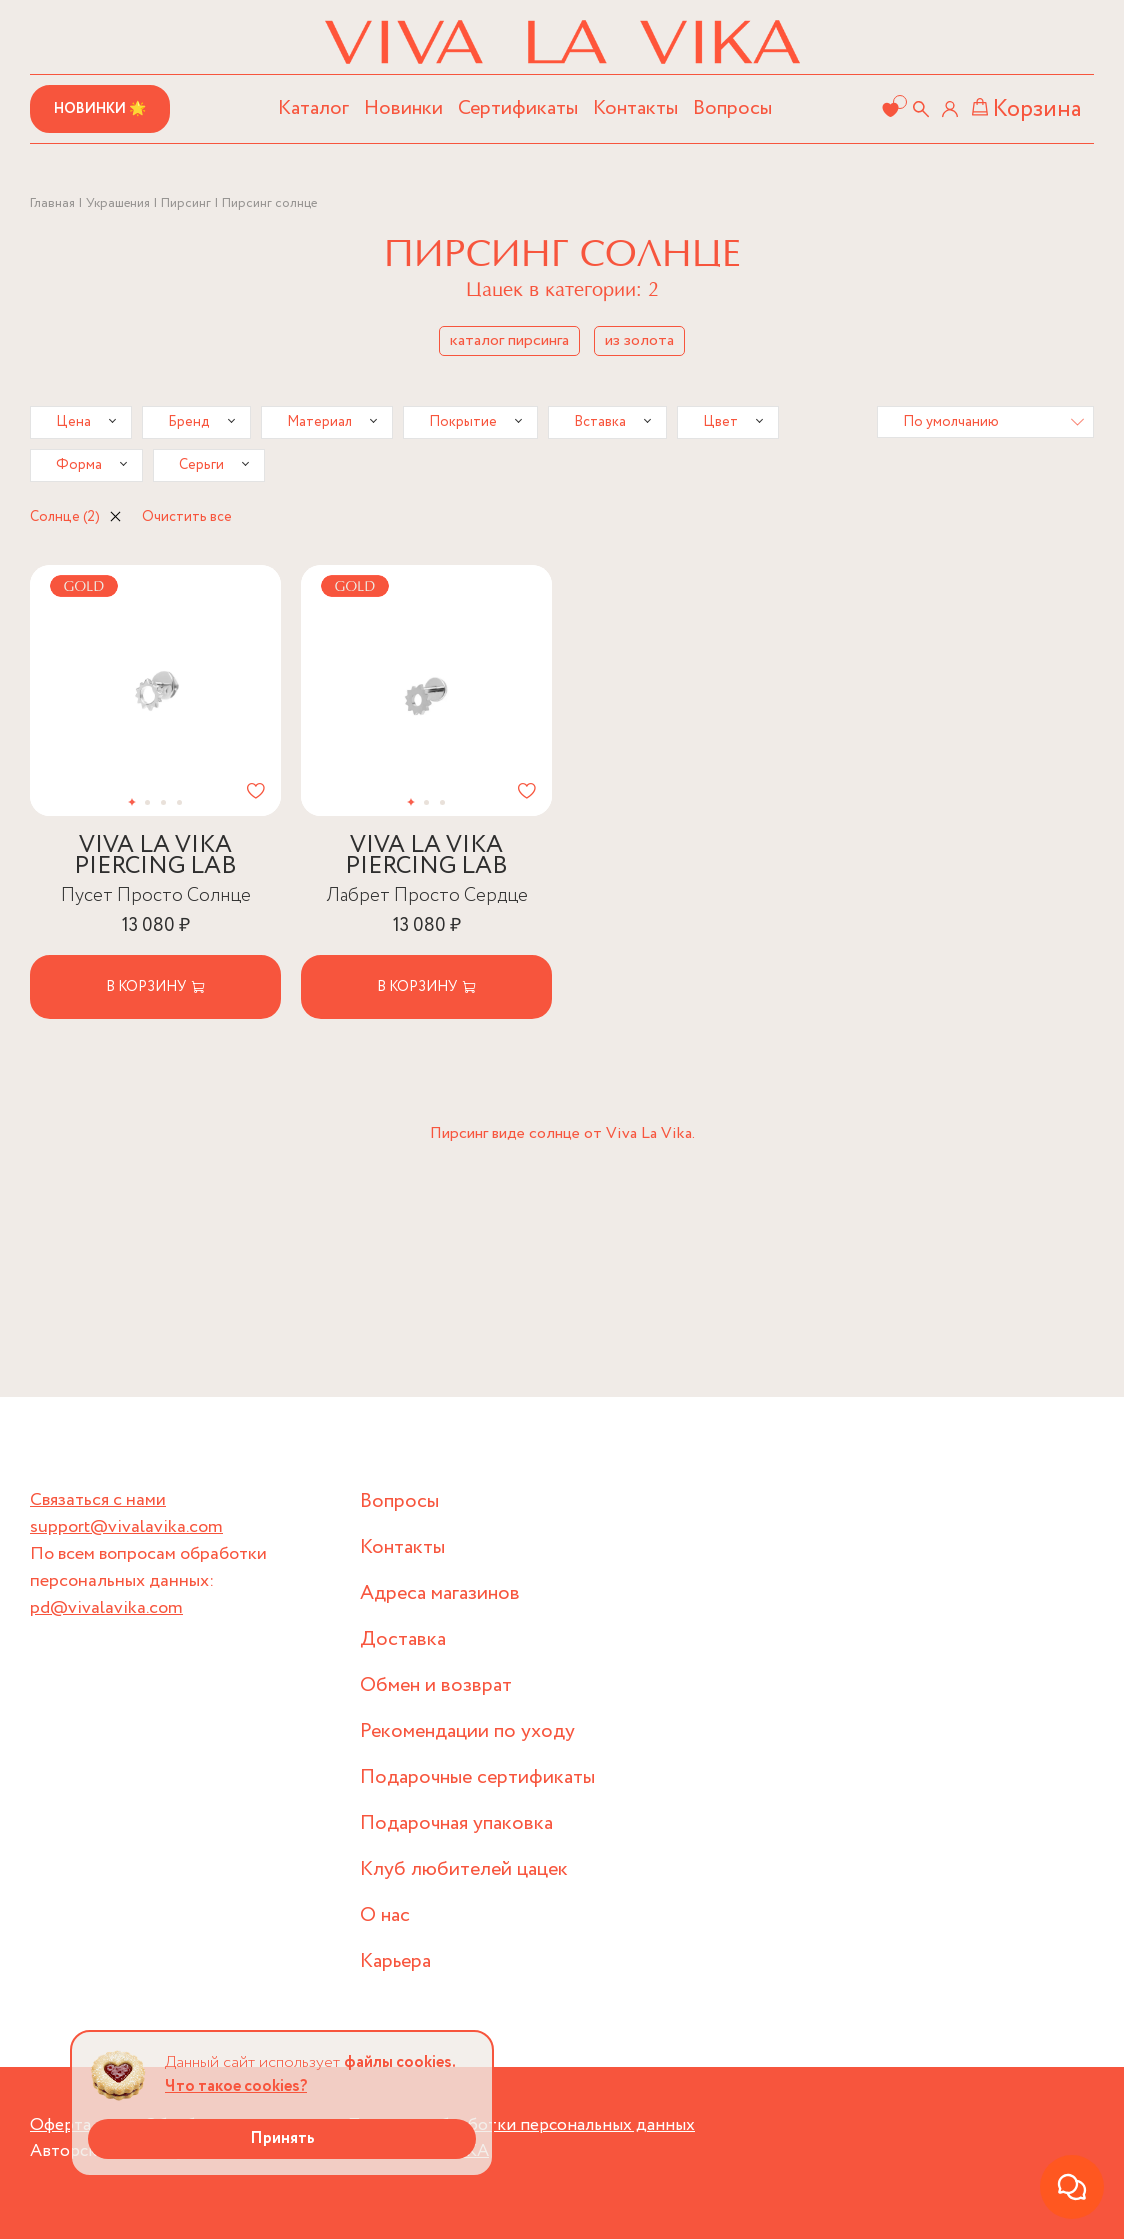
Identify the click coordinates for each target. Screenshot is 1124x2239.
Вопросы (732, 108)
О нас (385, 1915)
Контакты (635, 108)
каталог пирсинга (509, 340)
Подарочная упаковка (456, 1823)
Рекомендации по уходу (467, 1731)
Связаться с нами (98, 1500)
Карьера (395, 1961)
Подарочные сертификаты (477, 1777)
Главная (52, 203)
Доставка (403, 1639)
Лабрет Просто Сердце (427, 895)
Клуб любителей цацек (464, 1869)
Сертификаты (518, 108)
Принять (282, 2138)
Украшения (118, 203)
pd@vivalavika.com (106, 1608)
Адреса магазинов (440, 1593)
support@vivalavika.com (126, 1527)
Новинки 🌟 (100, 109)
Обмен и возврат (436, 1685)
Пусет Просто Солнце (156, 895)
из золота (639, 340)
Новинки (403, 108)
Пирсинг (186, 203)
